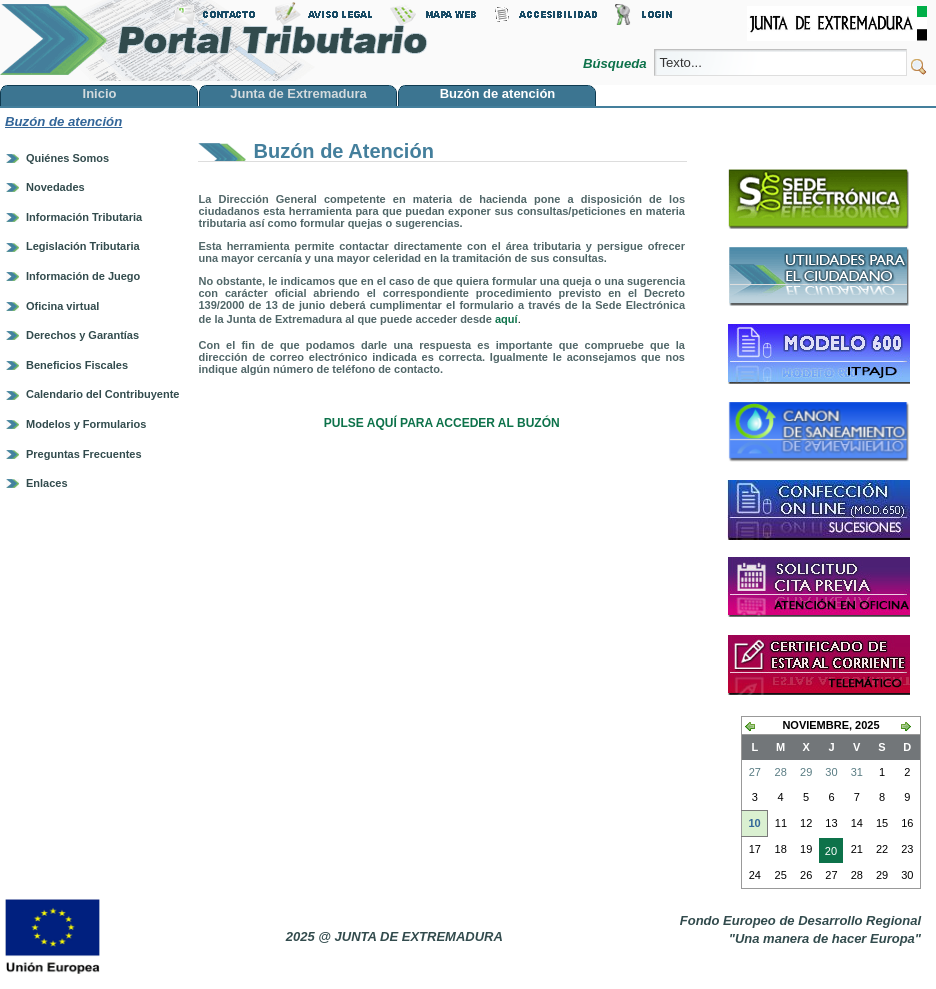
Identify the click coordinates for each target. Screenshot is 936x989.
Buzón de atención (63, 121)
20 (828, 853)
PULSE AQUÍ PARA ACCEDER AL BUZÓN (442, 423)
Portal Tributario (214, 40)
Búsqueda (616, 63)
